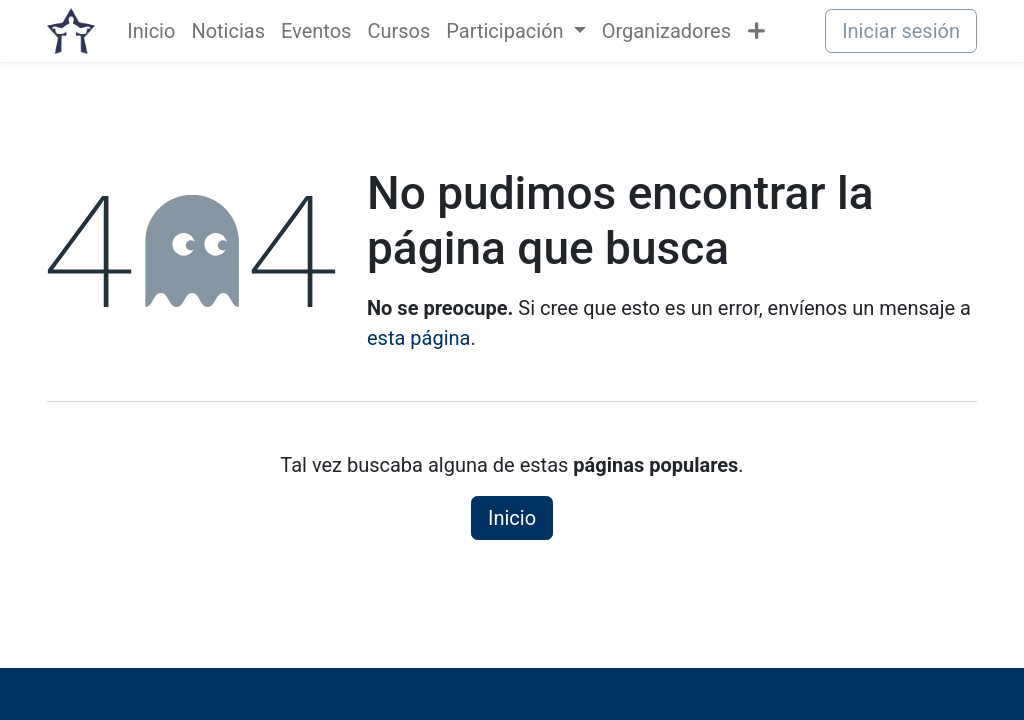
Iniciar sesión (901, 31)
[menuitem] (151, 31)
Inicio (512, 518)
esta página (418, 338)
